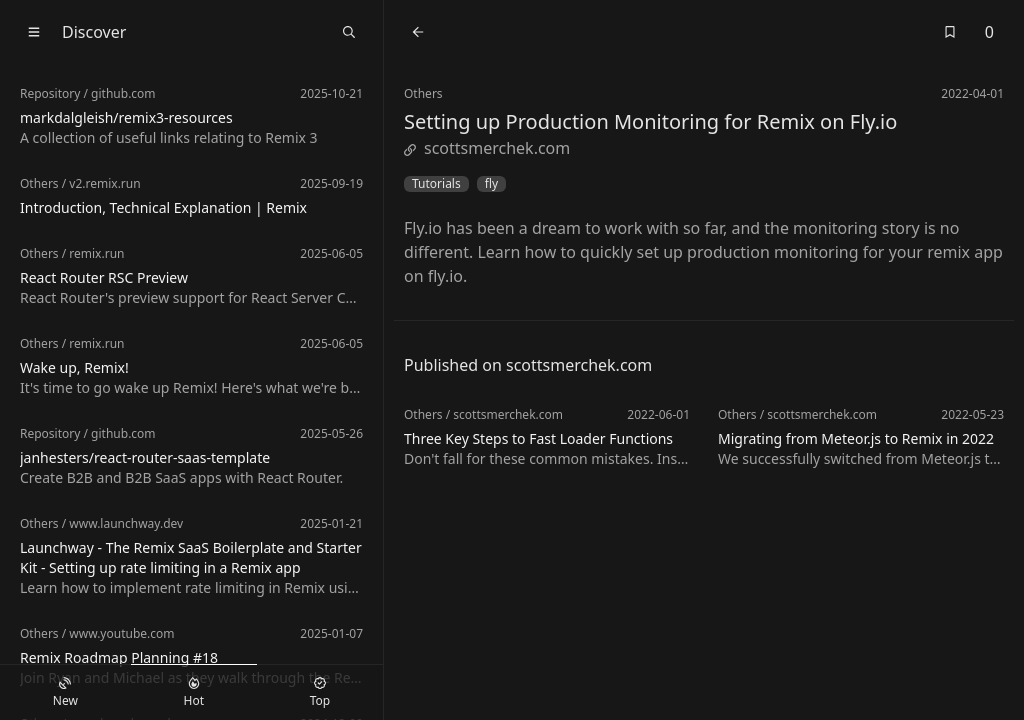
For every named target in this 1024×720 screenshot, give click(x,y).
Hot (194, 693)
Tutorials (436, 184)
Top (320, 693)
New (65, 693)
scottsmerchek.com (487, 148)
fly (491, 184)
